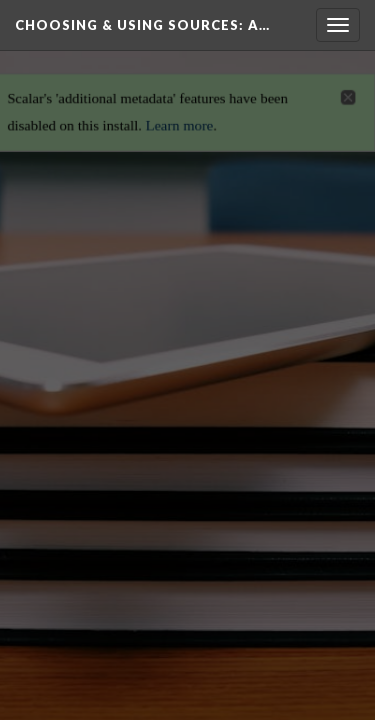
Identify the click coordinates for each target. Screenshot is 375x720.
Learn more (179, 119)
